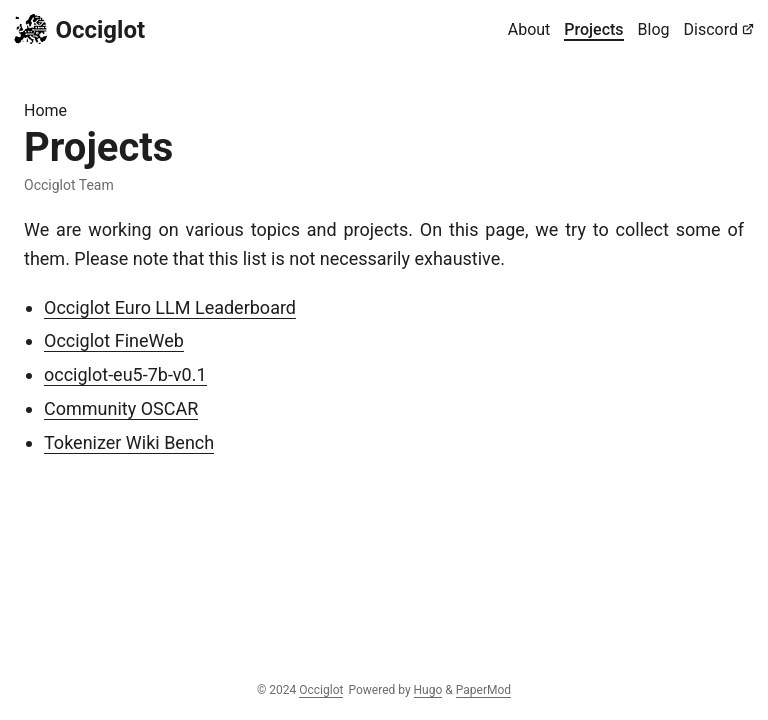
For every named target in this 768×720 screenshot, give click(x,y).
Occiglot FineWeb (114, 340)
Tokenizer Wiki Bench (129, 442)
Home (45, 110)
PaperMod (483, 690)
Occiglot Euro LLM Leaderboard (170, 307)
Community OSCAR (121, 408)
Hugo (428, 690)
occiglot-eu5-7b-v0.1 (125, 374)
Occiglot (79, 29)
